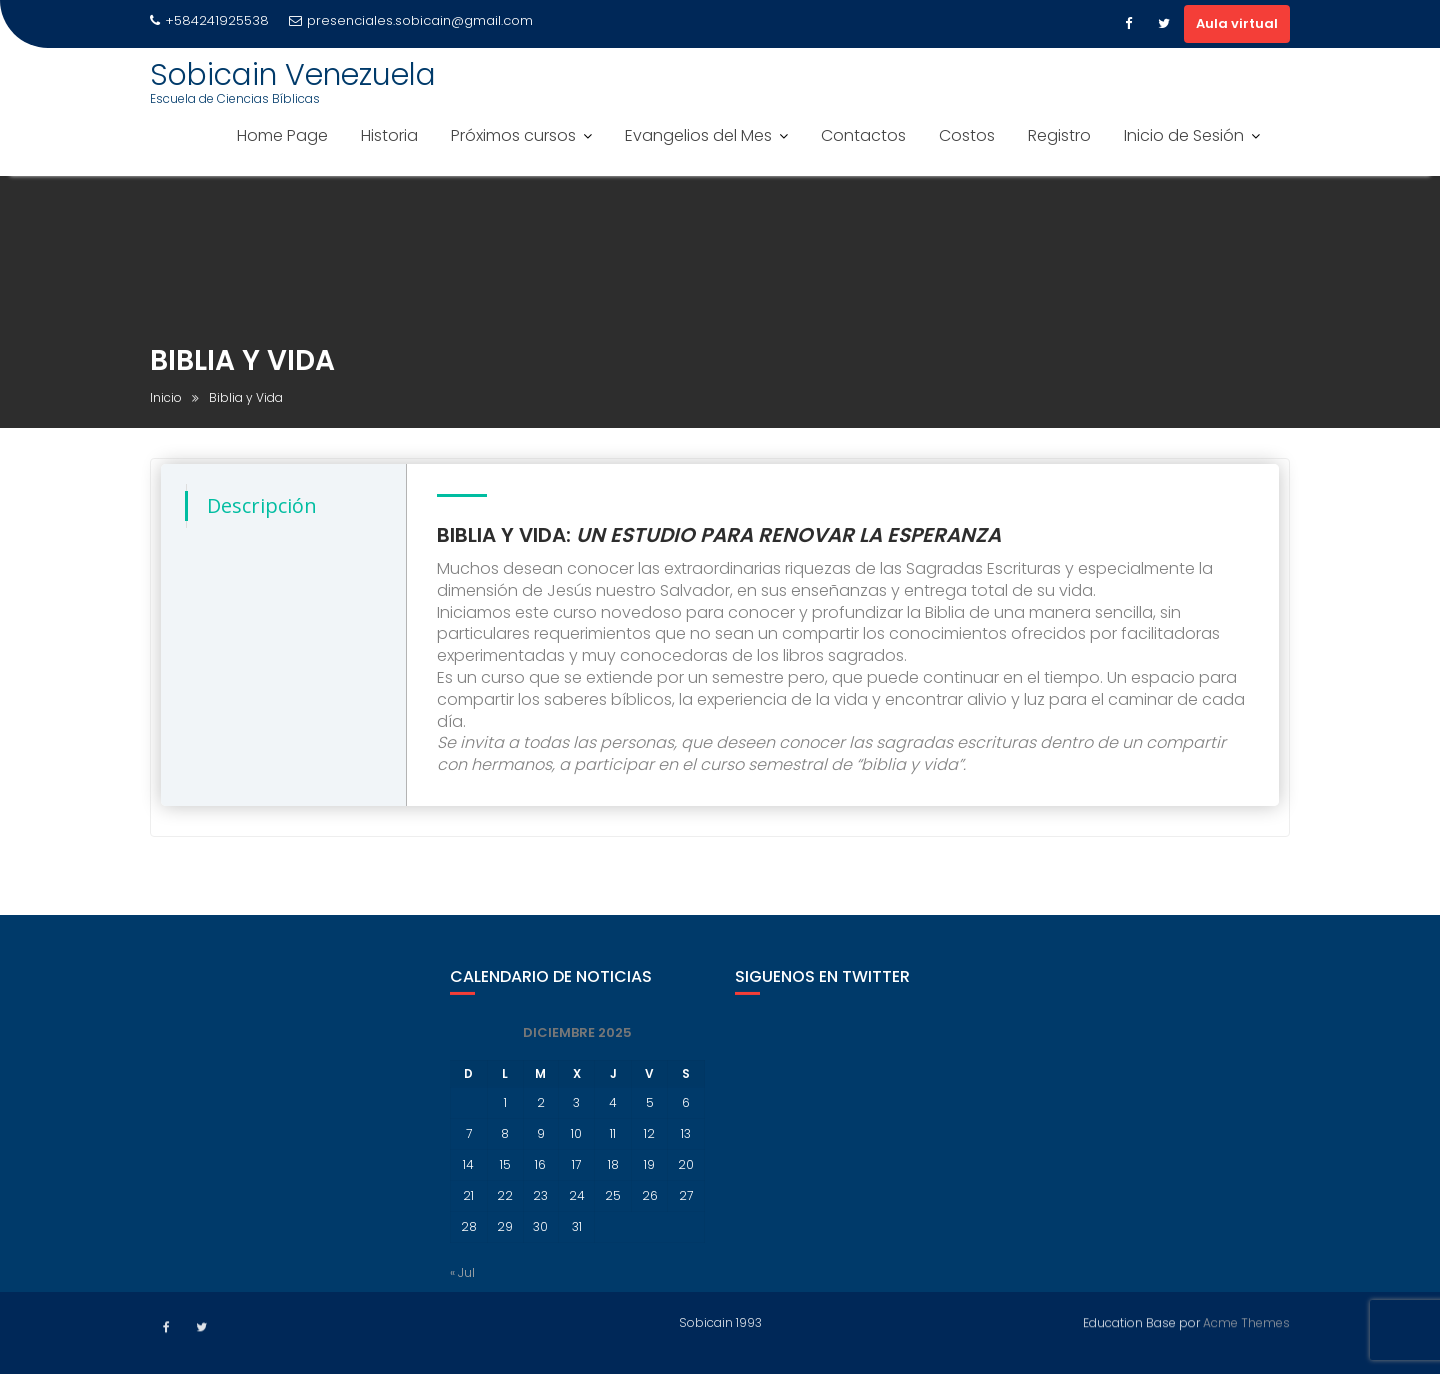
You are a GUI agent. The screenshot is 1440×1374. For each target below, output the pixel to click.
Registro (1059, 135)
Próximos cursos (513, 135)
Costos (967, 135)
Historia (389, 135)
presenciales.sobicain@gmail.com (411, 20)
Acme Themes (1246, 1319)
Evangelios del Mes (698, 135)
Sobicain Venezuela (293, 75)
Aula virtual (1237, 23)
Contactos (863, 135)
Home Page (282, 135)
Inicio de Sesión (1184, 135)
